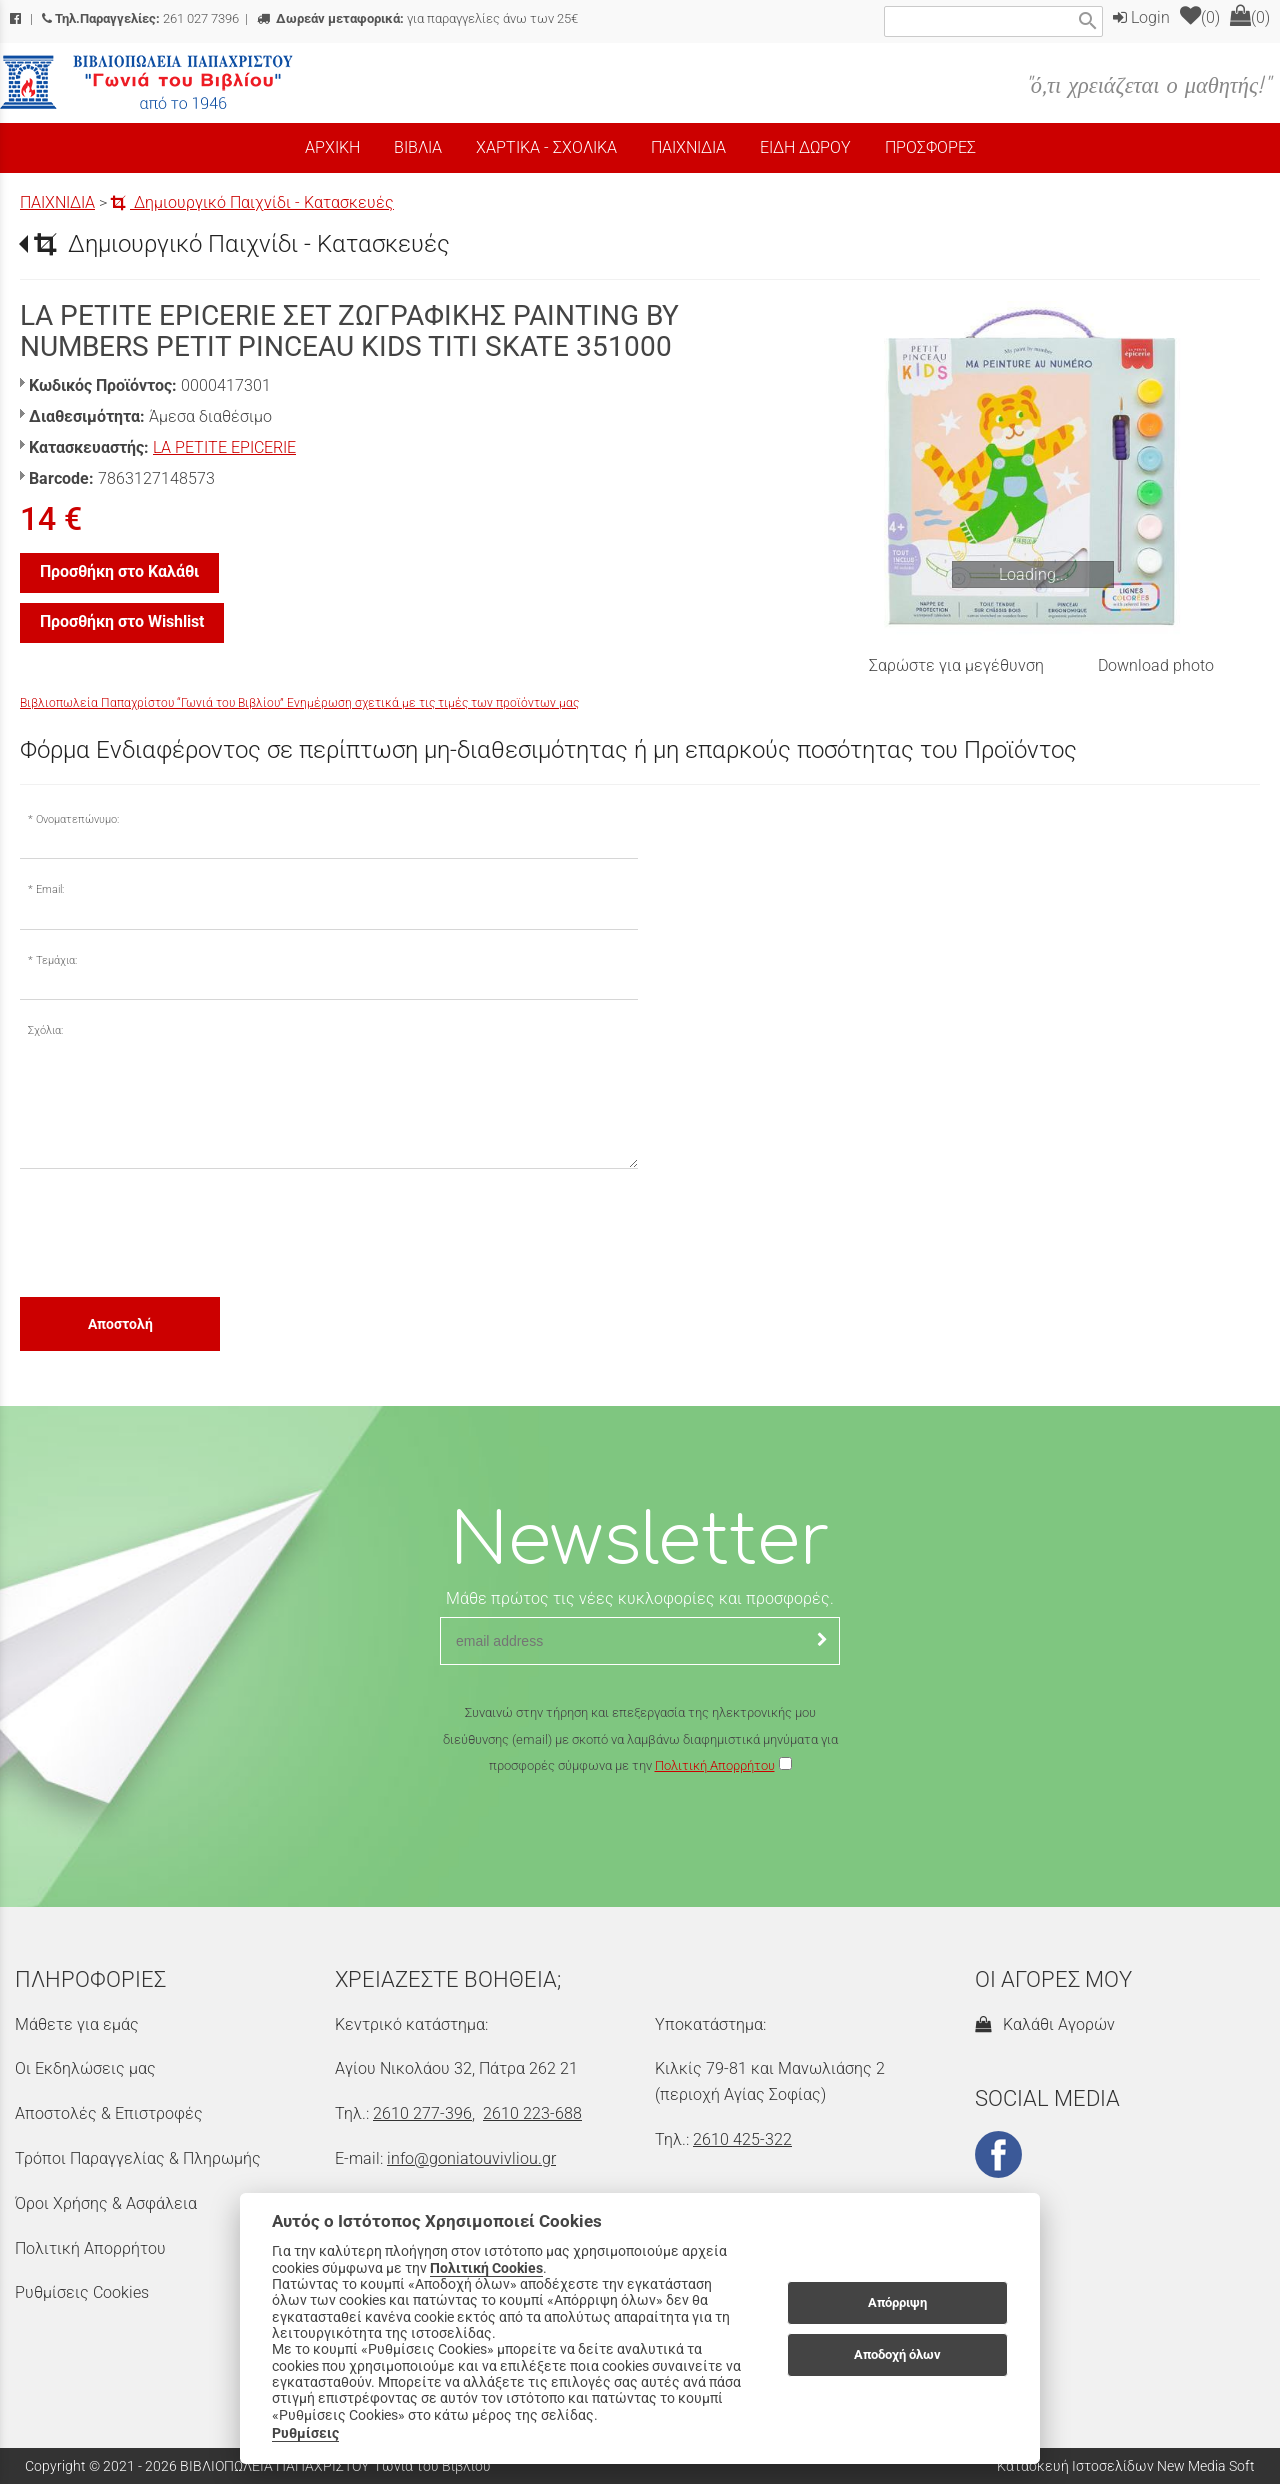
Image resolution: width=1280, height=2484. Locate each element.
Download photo (1156, 665)
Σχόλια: (45, 1030)
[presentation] (172, 1232)
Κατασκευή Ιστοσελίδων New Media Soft (1126, 2466)
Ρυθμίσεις (305, 2433)
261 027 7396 (140, 18)
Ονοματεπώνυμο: (77, 819)
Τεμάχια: (56, 960)
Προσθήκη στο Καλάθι (119, 571)
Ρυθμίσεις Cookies (82, 2292)
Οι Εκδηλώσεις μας (85, 2068)
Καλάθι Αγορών (1045, 2024)
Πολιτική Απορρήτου (715, 1765)
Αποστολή (120, 1324)
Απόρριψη (897, 2302)
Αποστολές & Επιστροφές (109, 2113)
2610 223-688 (532, 2113)
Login (1141, 17)
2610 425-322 (742, 2139)
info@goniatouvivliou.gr (471, 2158)
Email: (50, 889)
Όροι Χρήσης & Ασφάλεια (106, 2203)
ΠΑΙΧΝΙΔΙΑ (57, 202)
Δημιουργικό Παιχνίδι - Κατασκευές (252, 202)
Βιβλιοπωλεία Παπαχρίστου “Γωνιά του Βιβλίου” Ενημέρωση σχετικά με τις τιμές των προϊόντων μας (299, 703)
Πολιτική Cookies (486, 2268)
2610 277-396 (422, 2113)
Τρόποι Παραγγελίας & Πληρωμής (138, 2158)
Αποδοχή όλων (897, 2354)
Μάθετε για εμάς (77, 2024)
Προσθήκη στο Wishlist (122, 621)
